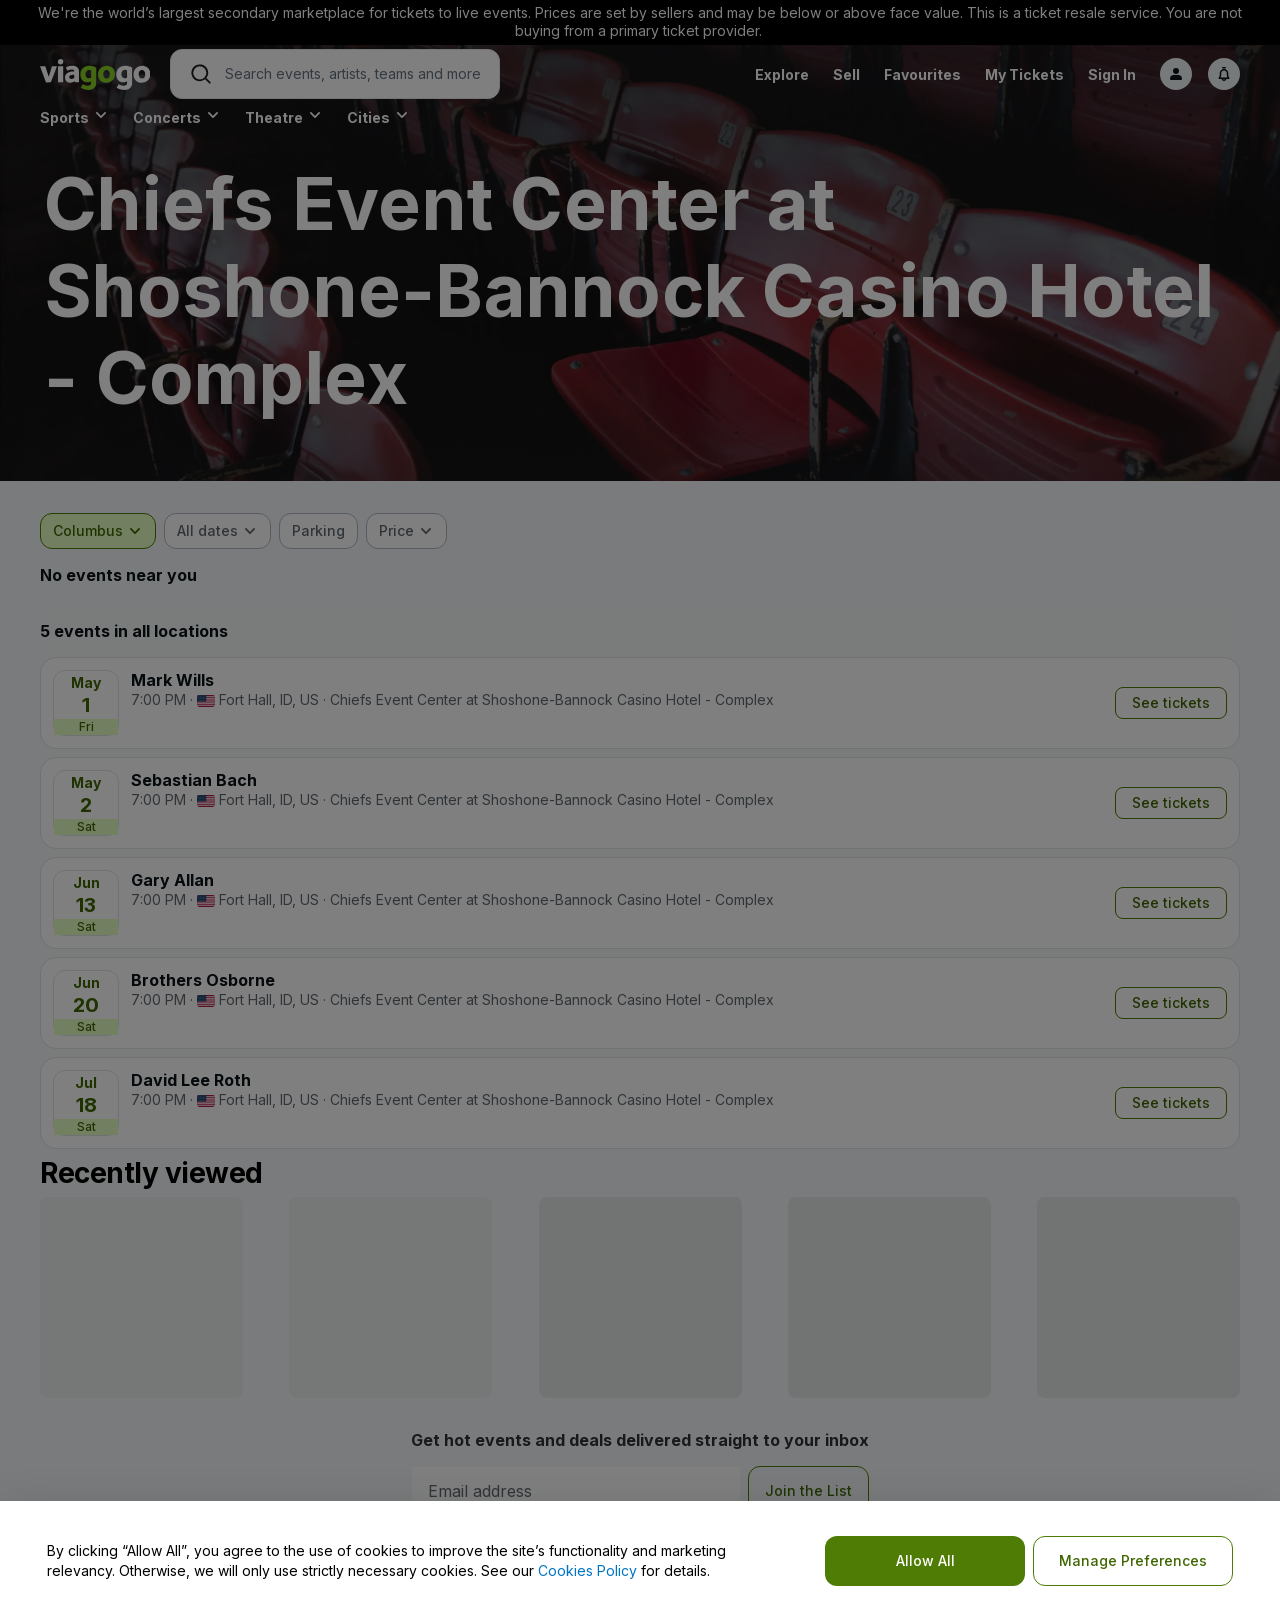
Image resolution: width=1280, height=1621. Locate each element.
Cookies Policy (587, 1570)
